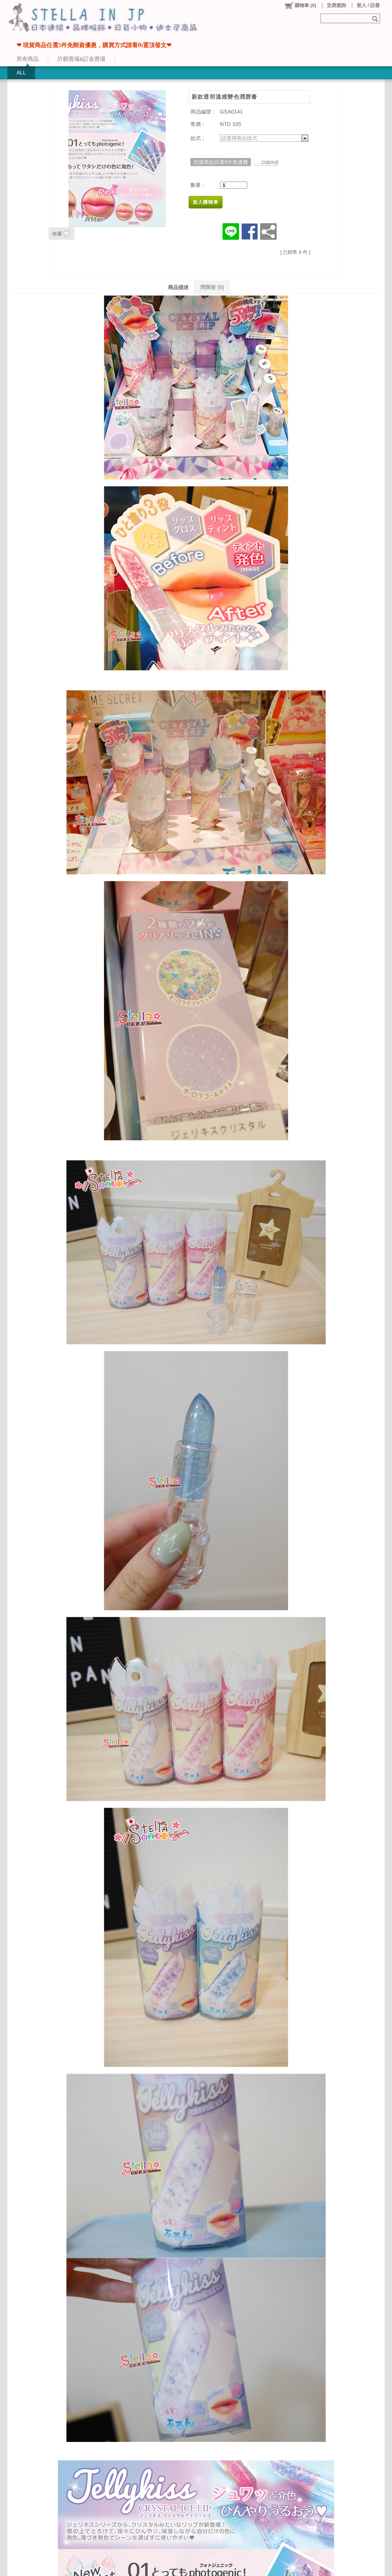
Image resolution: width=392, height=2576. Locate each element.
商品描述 (178, 287)
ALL (21, 73)
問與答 (212, 287)
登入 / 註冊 (368, 5)
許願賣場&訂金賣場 (81, 59)
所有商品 (28, 59)
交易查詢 (336, 5)
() (300, 5)
